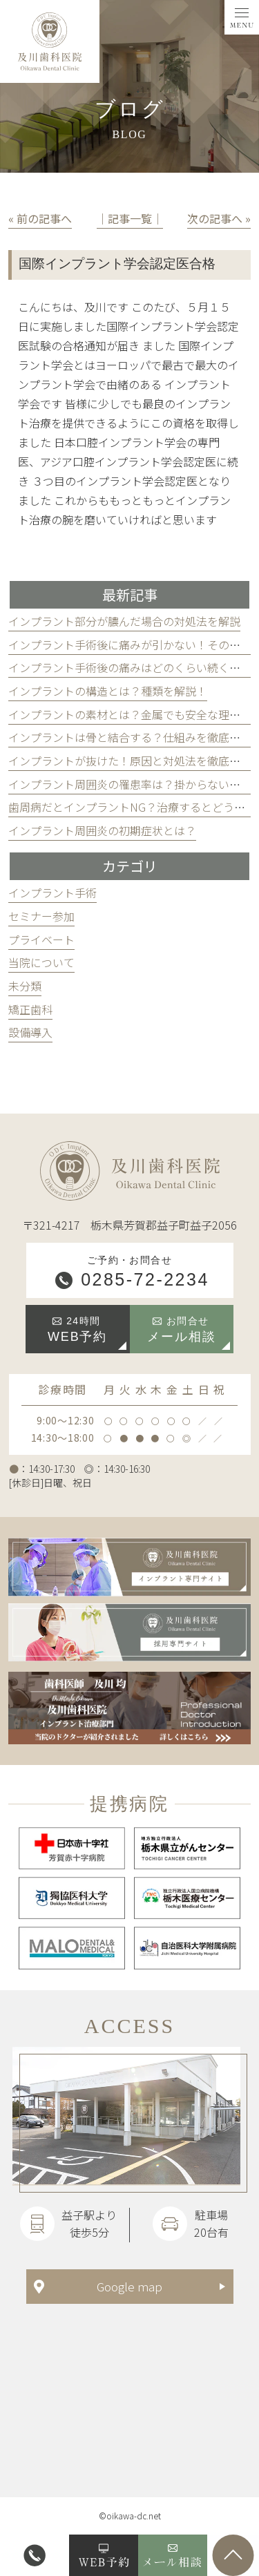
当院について (41, 962)
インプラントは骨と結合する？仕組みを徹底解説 (129, 737)
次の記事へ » (219, 218)
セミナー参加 (41, 916)
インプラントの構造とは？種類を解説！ (107, 691)
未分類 (24, 985)
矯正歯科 (30, 1009)
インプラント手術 (52, 892)
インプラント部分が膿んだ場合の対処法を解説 (124, 621)
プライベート (41, 939)
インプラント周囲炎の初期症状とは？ (102, 830)
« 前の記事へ (40, 218)
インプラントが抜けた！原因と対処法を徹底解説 (129, 760)
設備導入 (30, 1032)
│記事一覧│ (130, 218)
